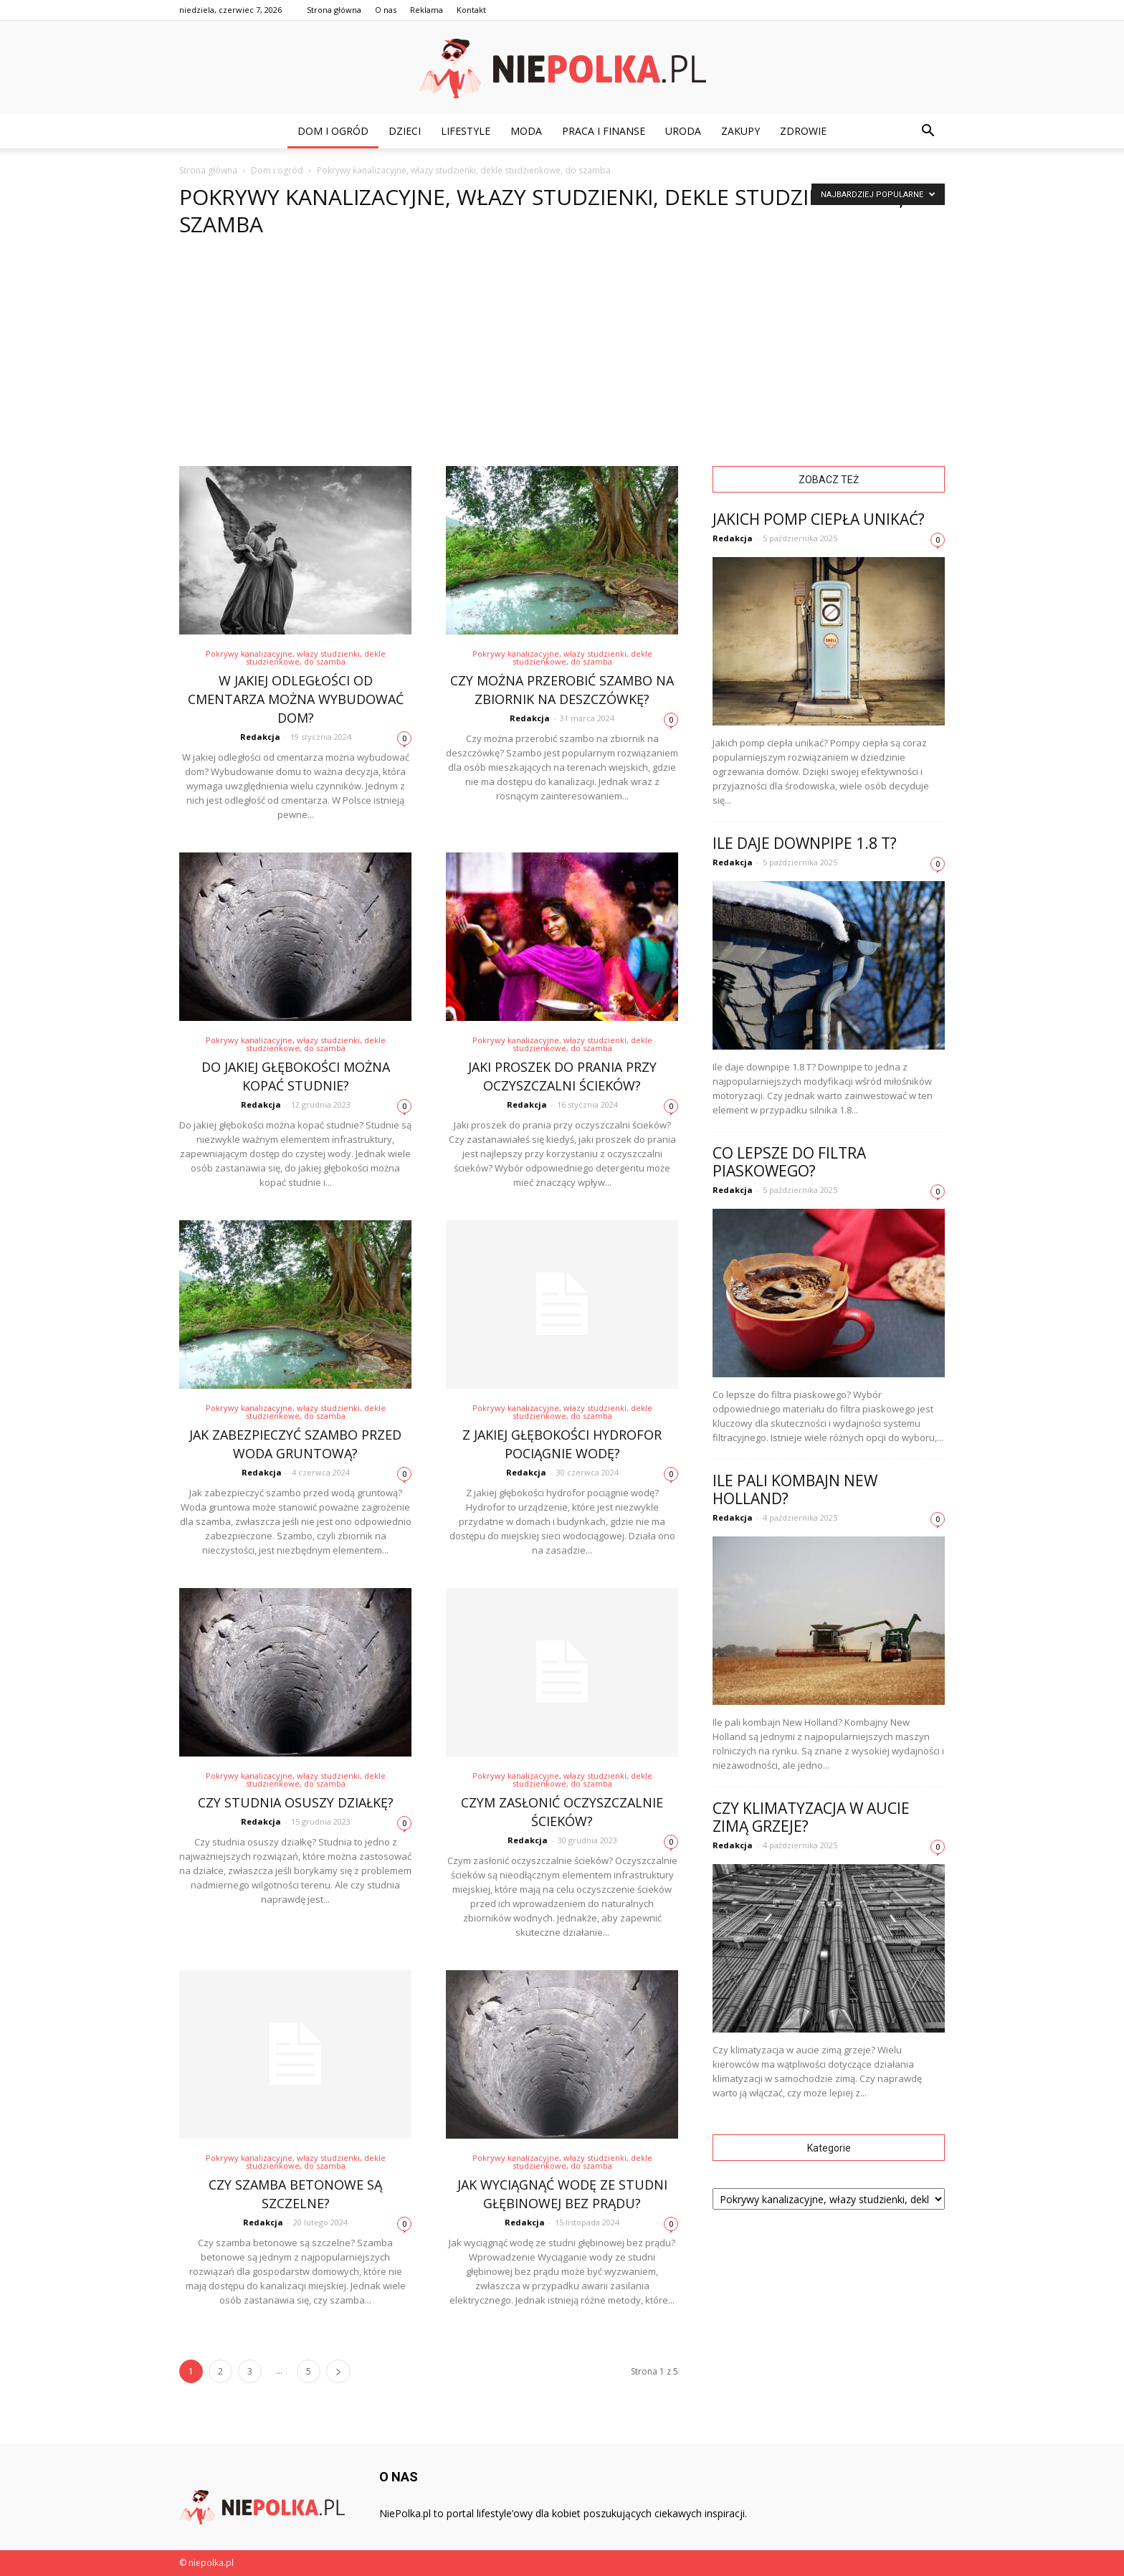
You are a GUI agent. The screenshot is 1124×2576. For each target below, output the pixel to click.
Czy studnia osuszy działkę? (296, 1802)
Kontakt (471, 9)
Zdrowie (803, 131)
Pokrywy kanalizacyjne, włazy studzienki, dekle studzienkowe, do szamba (296, 657)
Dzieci (405, 131)
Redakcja (260, 736)
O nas (385, 9)
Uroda (683, 131)
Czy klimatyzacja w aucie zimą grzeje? (811, 1817)
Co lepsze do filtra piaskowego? (789, 1162)
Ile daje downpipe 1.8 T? (805, 843)
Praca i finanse (603, 131)
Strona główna (334, 9)
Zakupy (740, 131)
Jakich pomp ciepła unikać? (819, 519)
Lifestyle (465, 131)
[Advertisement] (562, 358)
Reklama (426, 9)
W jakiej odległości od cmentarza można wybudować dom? (296, 699)
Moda (526, 131)
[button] (927, 131)
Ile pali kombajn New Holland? (795, 1489)
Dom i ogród (332, 131)
